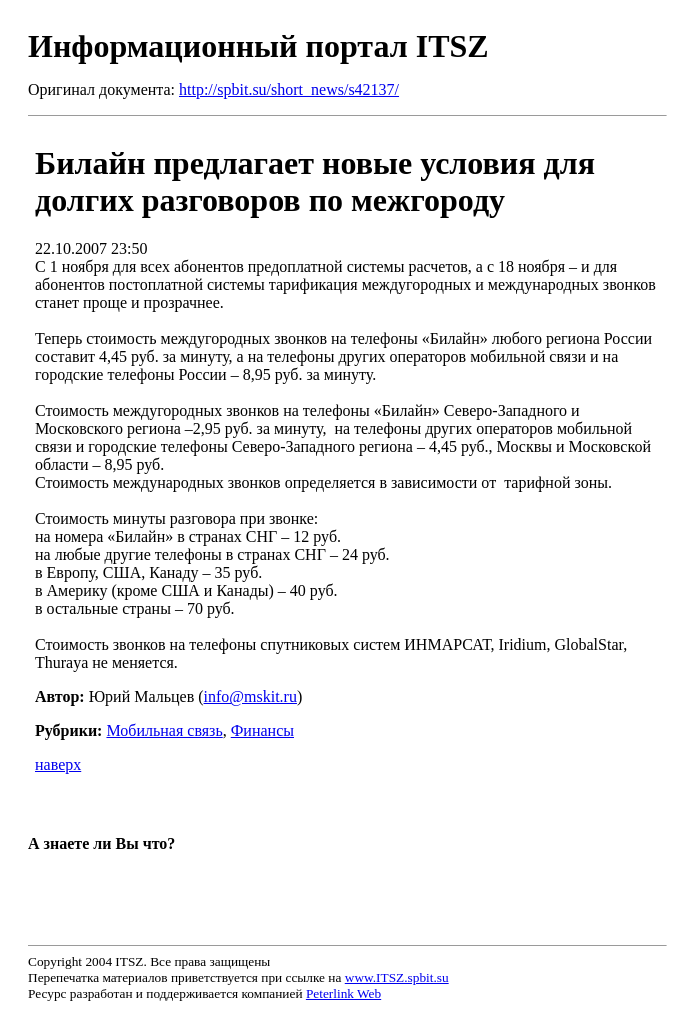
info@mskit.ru (250, 696)
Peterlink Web (343, 993)
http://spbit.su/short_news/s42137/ (289, 89)
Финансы (262, 730)
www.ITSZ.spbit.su (397, 977)
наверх (58, 764)
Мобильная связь (164, 730)
